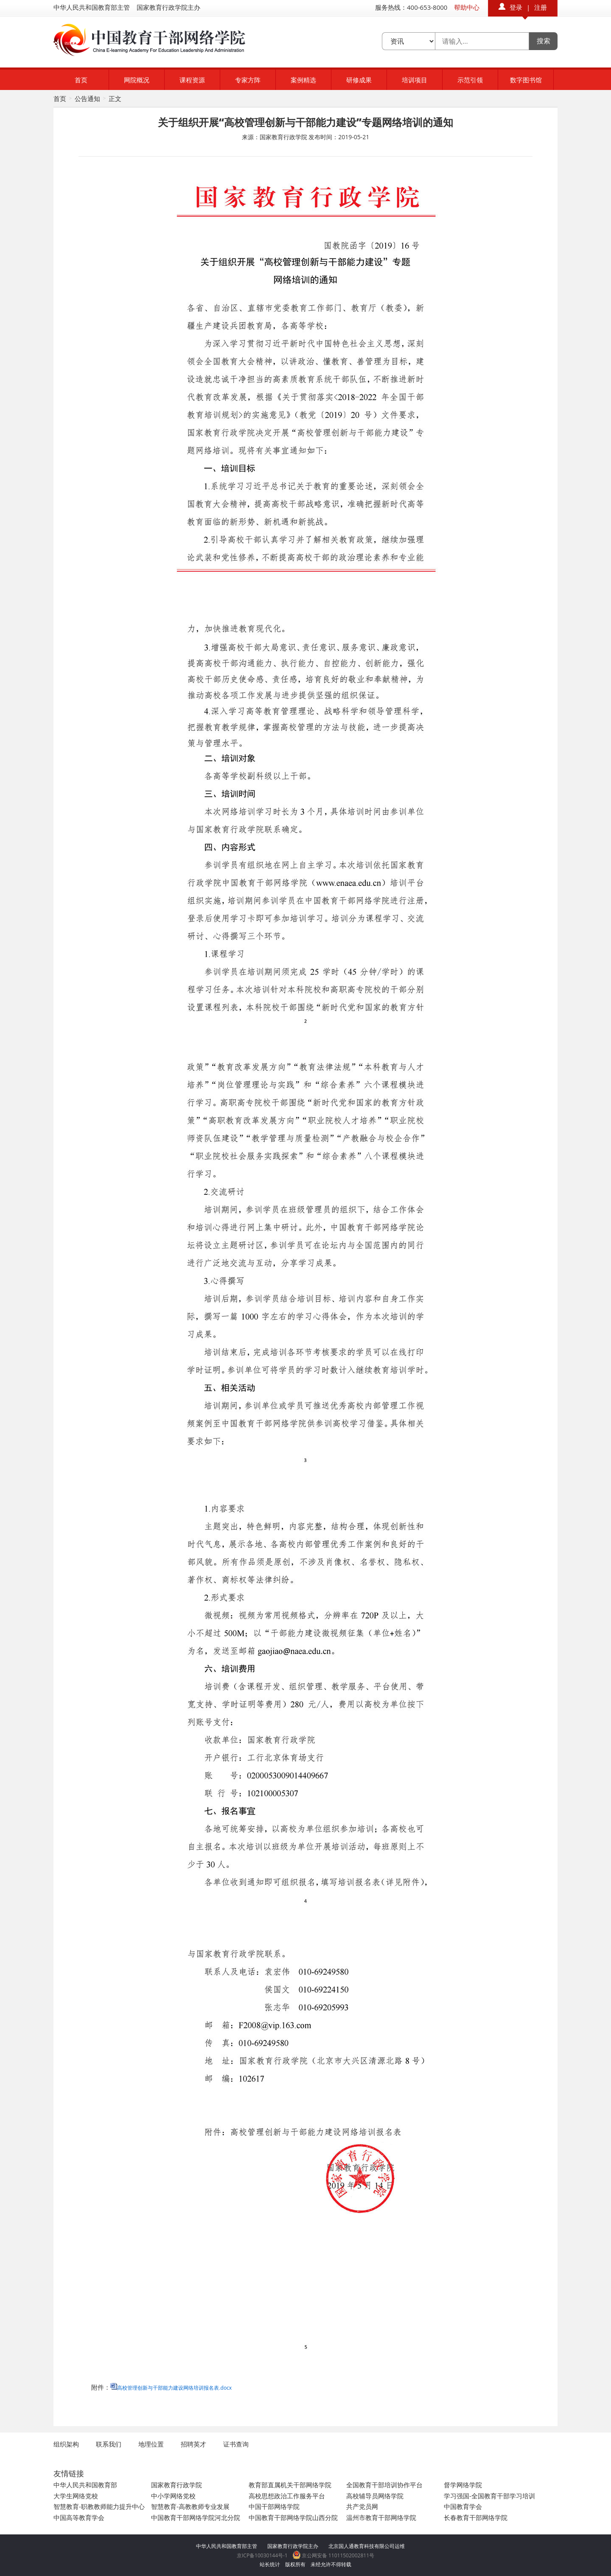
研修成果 (359, 80)
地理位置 (151, 2444)
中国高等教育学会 (78, 2517)
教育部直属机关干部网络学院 (290, 2484)
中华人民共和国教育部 (85, 2484)
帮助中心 (466, 7)
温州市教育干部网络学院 (381, 2517)
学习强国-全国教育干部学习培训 (489, 2496)
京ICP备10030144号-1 (262, 2555)
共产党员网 (362, 2506)
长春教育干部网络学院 (475, 2517)
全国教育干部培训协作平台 (384, 2484)
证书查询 (236, 2444)
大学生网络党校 (75, 2496)
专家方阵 (248, 80)
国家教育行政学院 (176, 2484)
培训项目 (414, 80)
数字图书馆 (526, 80)
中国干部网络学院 (274, 2506)
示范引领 (470, 80)
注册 (540, 7)
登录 (516, 7)
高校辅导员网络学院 (375, 2496)
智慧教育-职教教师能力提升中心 (99, 2506)
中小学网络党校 (173, 2496)
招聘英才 (193, 2444)
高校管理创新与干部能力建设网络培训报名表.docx (174, 2387)
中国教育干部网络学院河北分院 (195, 2517)
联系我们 (108, 2444)
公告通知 (87, 98)
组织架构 (66, 2444)
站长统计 (270, 2564)
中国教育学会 (463, 2506)
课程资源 (192, 80)
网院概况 (136, 80)
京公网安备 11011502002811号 (333, 2555)
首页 (81, 80)
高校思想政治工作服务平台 (287, 2496)
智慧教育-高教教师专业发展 (190, 2506)
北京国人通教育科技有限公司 (361, 2546)
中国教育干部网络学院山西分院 (293, 2517)
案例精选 (303, 80)
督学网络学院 (463, 2484)
